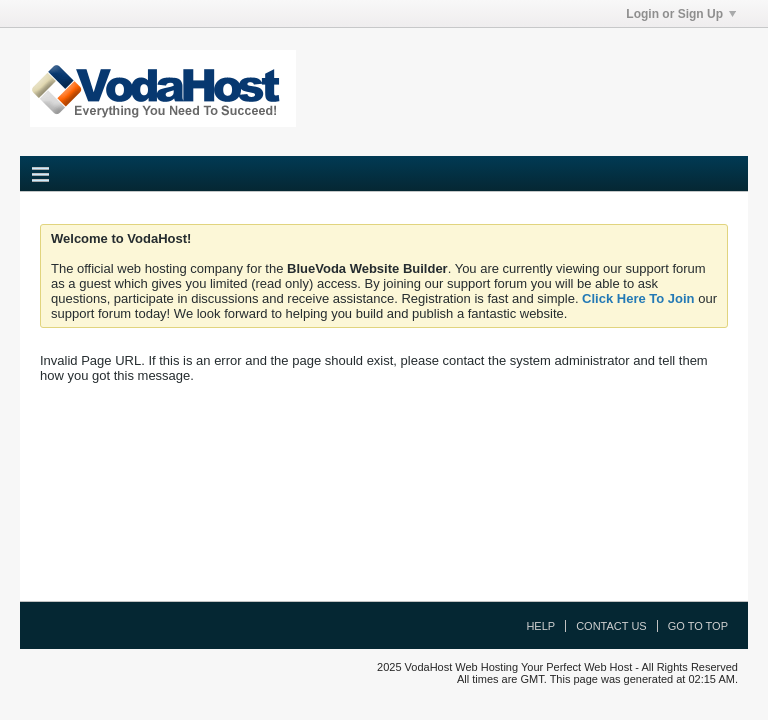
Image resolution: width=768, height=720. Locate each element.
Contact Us (611, 626)
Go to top (698, 626)
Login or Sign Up (681, 14)
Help (540, 626)
